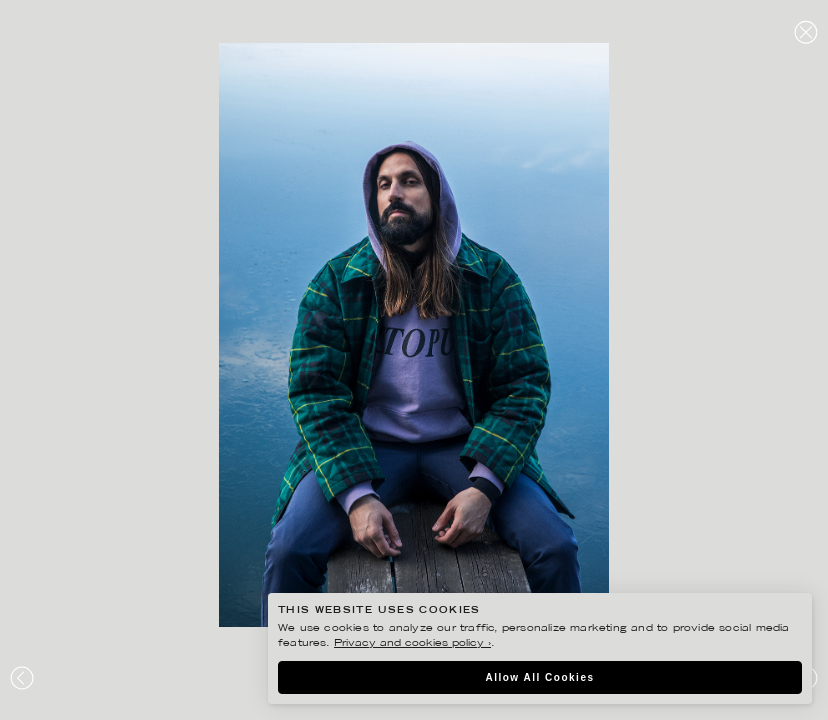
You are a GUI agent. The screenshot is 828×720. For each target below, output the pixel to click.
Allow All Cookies (539, 677)
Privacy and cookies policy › (412, 643)
